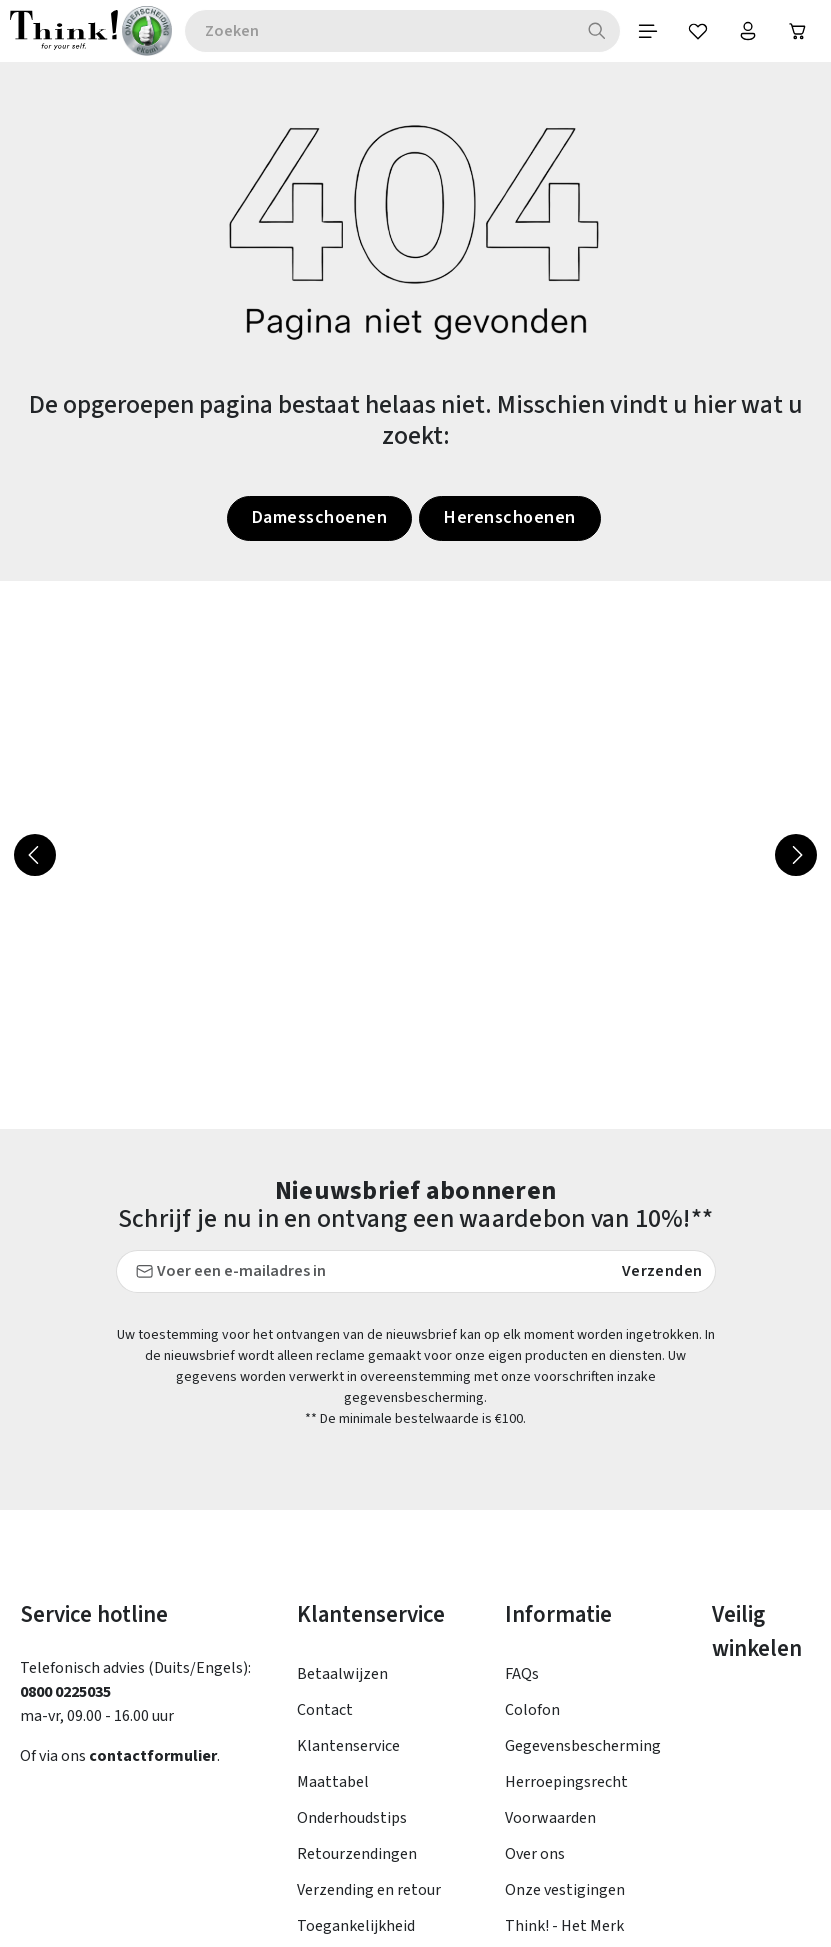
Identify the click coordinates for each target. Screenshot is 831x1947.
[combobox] (379, 31)
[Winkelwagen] (798, 31)
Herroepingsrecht (566, 1570)
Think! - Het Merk (564, 1714)
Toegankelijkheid (356, 1714)
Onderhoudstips (352, 1606)
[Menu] (648, 31)
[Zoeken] (597, 31)
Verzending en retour (369, 1678)
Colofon (532, 1498)
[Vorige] (35, 855)
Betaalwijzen (342, 1462)
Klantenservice (348, 1534)
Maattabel (333, 1570)
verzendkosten (461, 1896)
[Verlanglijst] (698, 31)
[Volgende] (796, 855)
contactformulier (153, 1544)
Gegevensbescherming (583, 1534)
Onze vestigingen (565, 1678)
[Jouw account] (748, 31)
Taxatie (530, 1750)
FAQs (522, 1462)
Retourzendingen (357, 1642)
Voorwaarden (550, 1606)
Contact (325, 1498)
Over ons (535, 1642)
